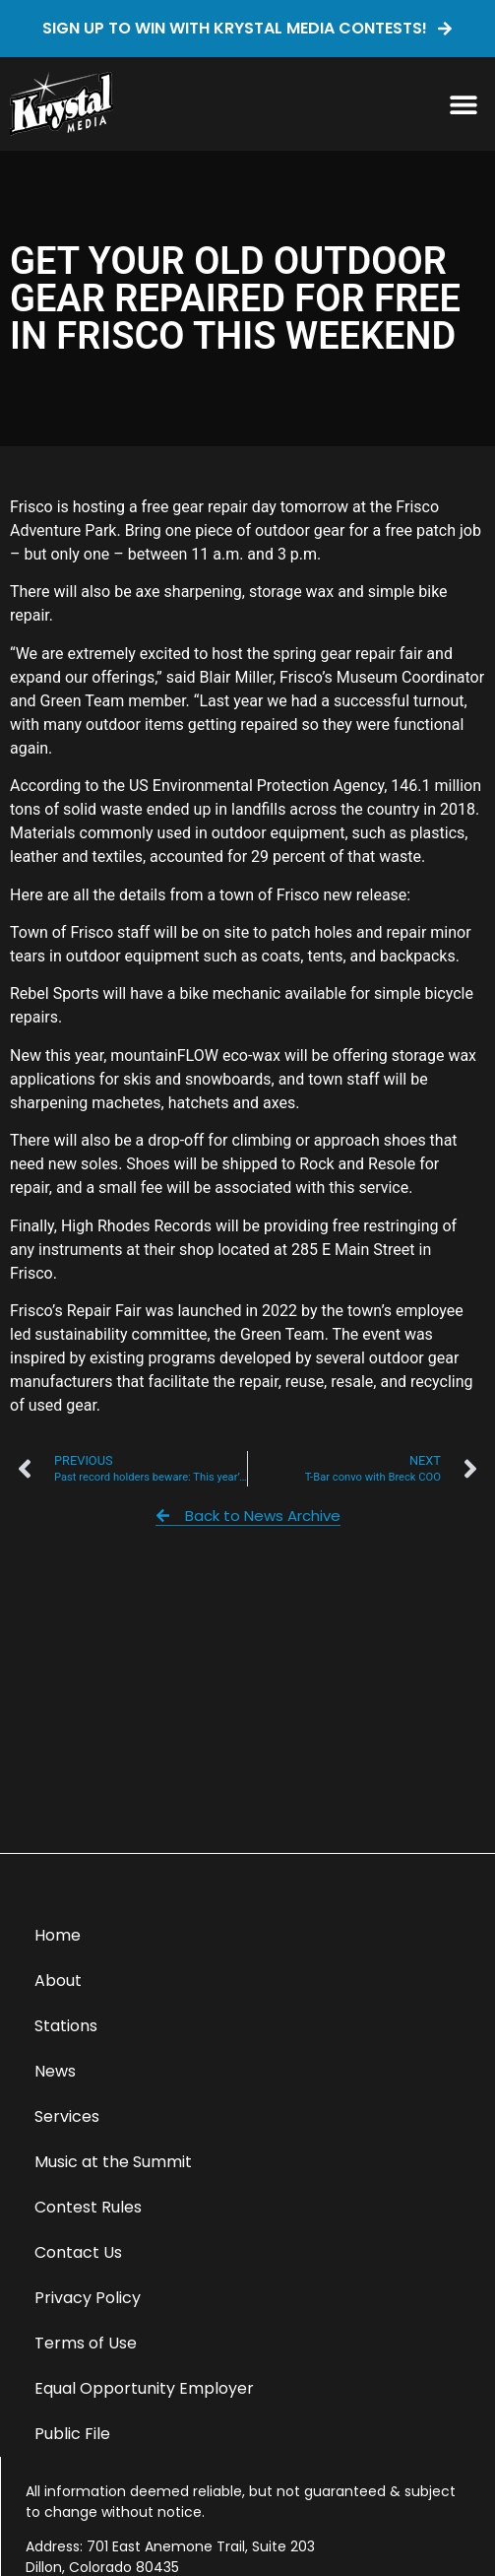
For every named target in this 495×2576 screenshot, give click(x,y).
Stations (65, 2026)
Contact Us (78, 2252)
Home (57, 1935)
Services (66, 2116)
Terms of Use (85, 2343)
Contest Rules (88, 2207)
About (58, 1980)
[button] (463, 104)
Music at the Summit (113, 2161)
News (55, 2071)
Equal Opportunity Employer (144, 2388)
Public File (72, 2433)
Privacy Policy (87, 2297)
